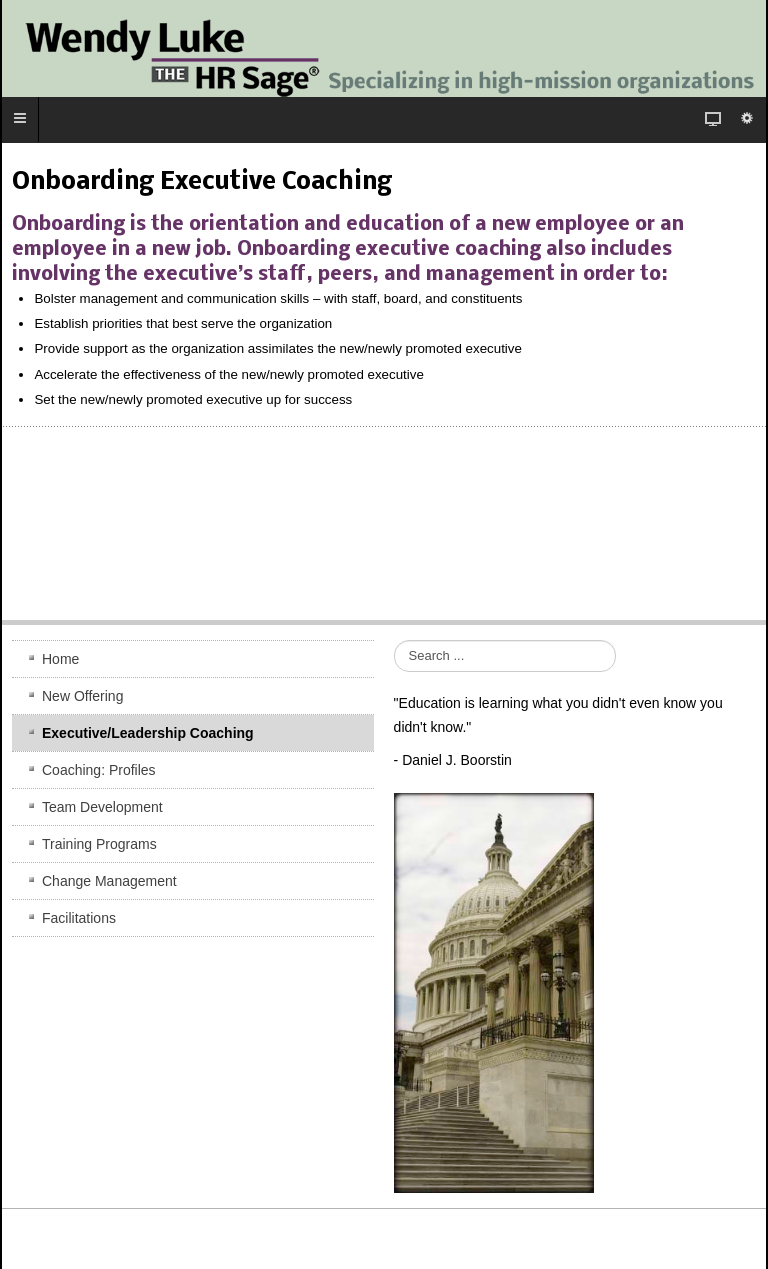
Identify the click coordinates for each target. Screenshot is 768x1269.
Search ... (394, 640)
